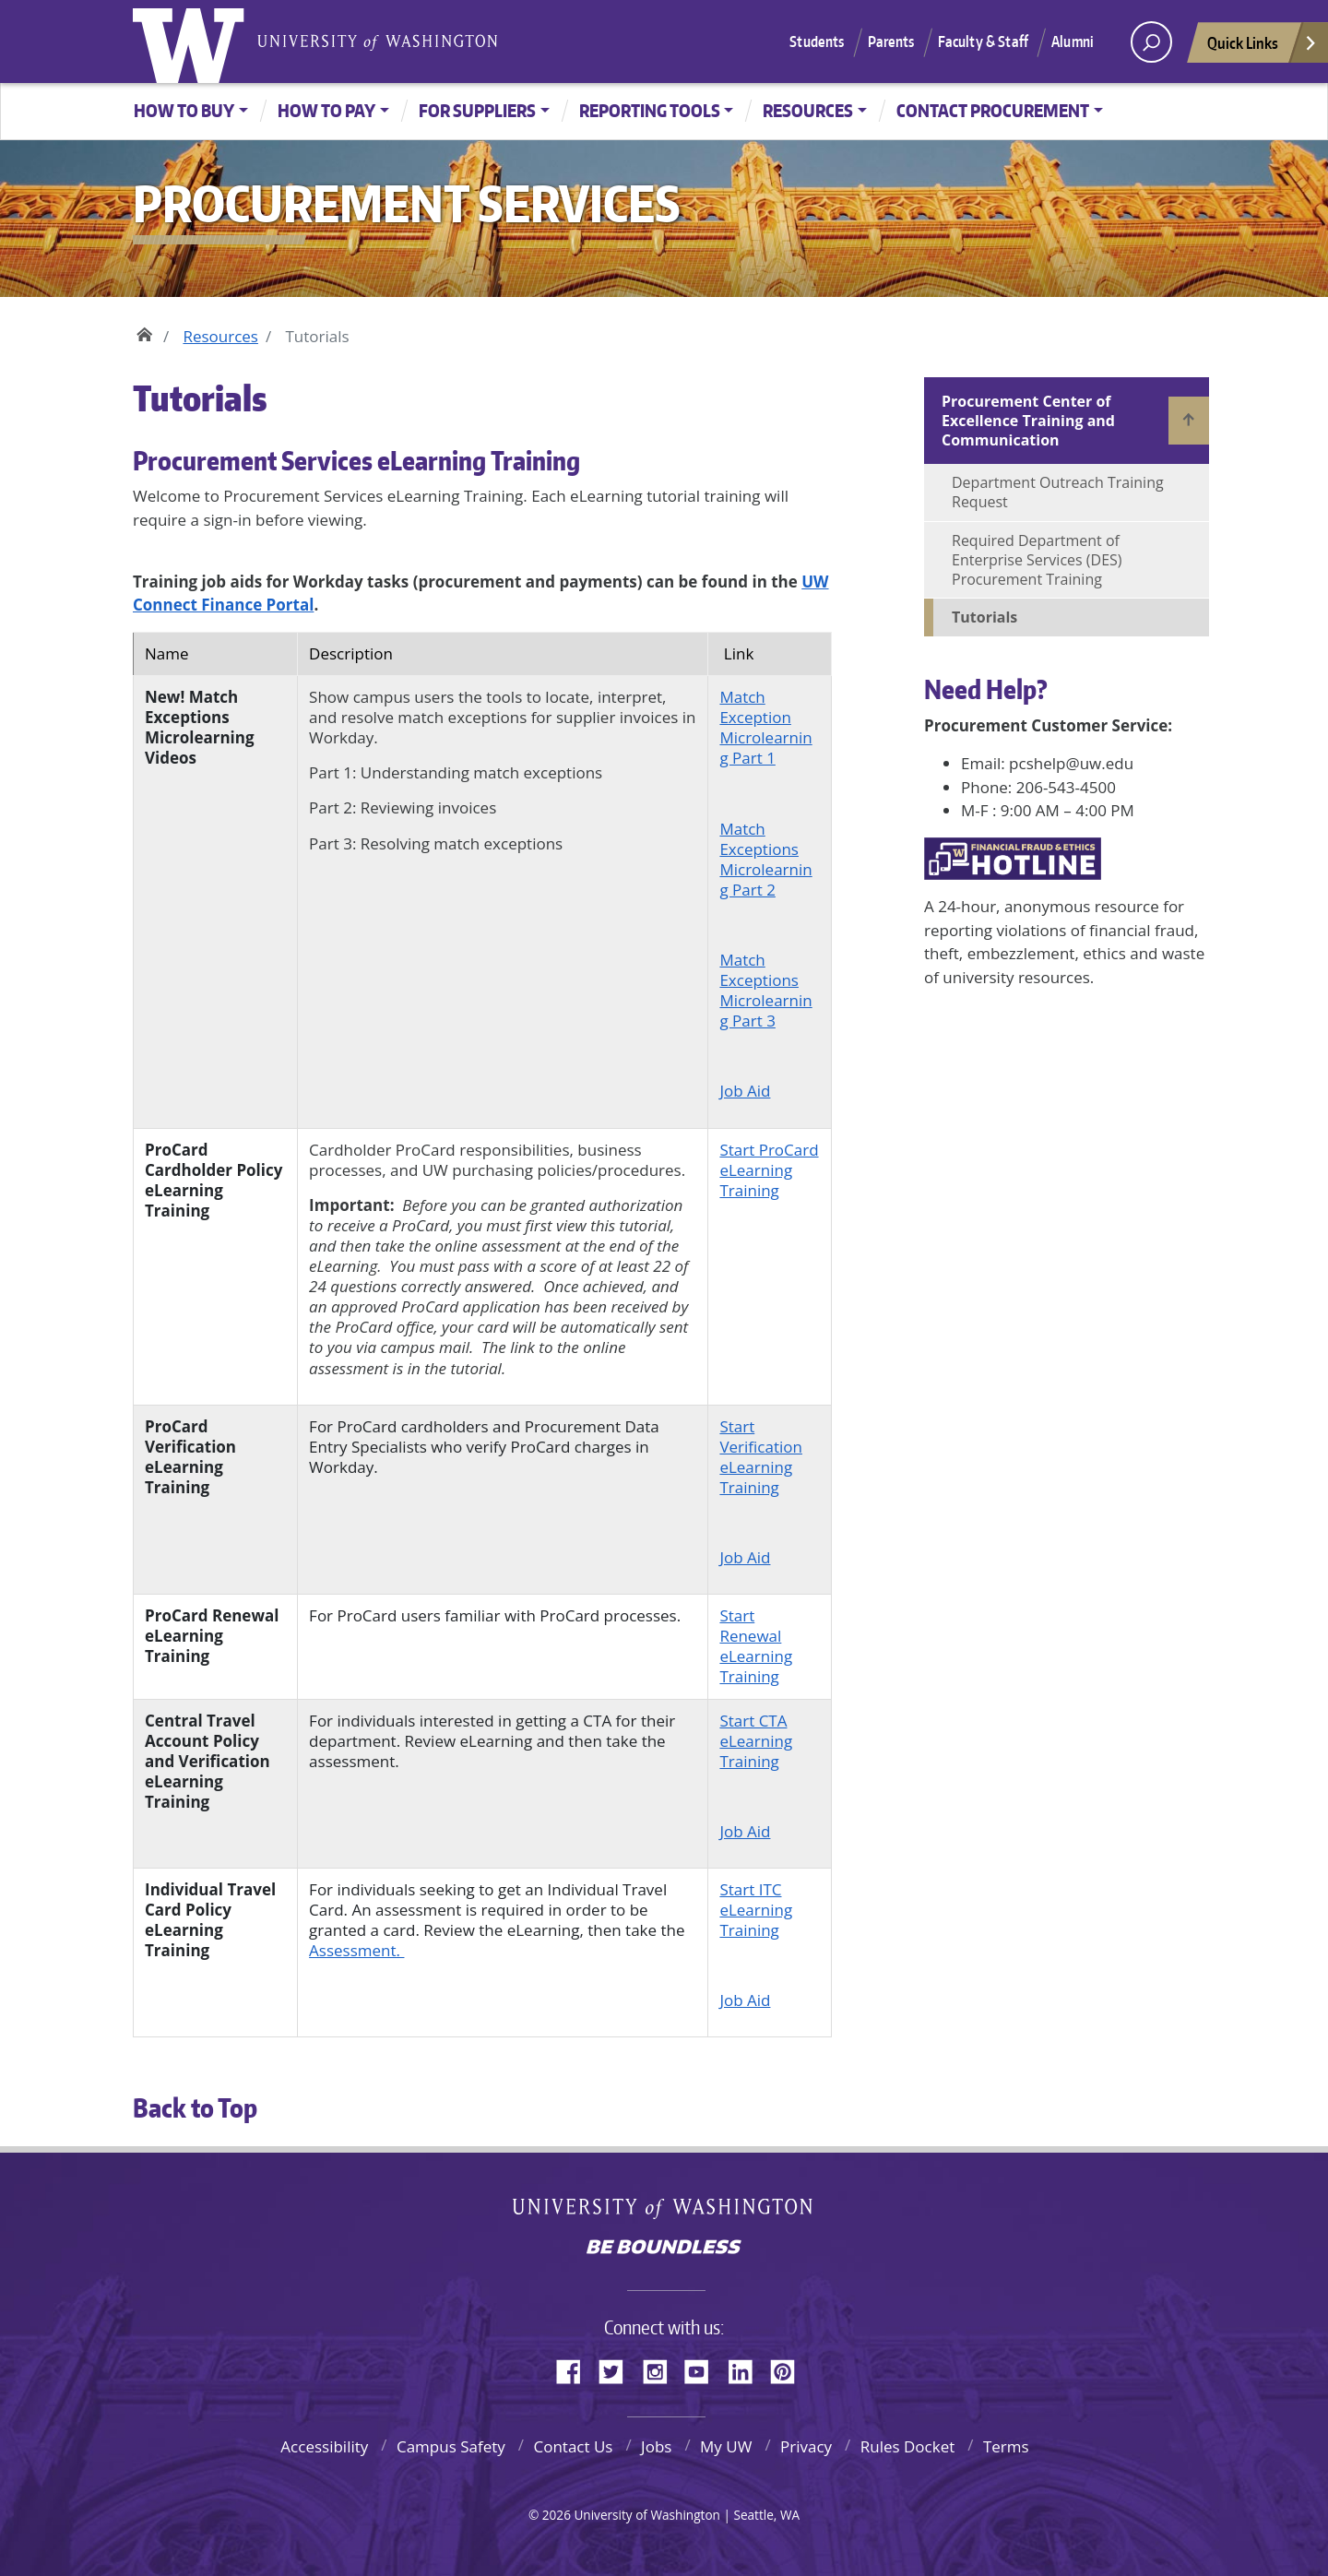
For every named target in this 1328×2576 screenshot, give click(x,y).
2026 (556, 2514)
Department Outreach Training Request (1058, 492)
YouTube (703, 2368)
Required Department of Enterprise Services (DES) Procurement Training (1037, 559)
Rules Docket (907, 2446)
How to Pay (326, 110)
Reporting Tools (649, 110)
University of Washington (193, 41)
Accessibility (324, 2446)
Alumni (1072, 41)
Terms (1006, 2446)
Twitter (618, 2368)
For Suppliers (477, 110)
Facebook (575, 2368)
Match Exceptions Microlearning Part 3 (765, 990)
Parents (891, 41)
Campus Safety (451, 2446)
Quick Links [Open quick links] (1262, 47)
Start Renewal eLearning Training (755, 1646)
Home (144, 332)
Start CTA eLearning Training (755, 1741)
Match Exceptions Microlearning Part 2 (765, 859)
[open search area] (1151, 42)
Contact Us (572, 2446)
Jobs (656, 2446)
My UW (726, 2446)
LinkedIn (747, 2368)
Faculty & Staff (983, 41)
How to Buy (184, 110)
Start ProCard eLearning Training (768, 1170)
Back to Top (195, 2107)
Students (816, 41)
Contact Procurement (992, 110)
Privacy (806, 2446)
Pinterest (789, 2368)
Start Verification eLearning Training (760, 1457)
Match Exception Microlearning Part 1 (765, 727)
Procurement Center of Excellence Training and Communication (1028, 420)
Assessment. (356, 1950)
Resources (808, 110)
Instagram (661, 2368)
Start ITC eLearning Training (755, 1910)
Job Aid (744, 1090)
